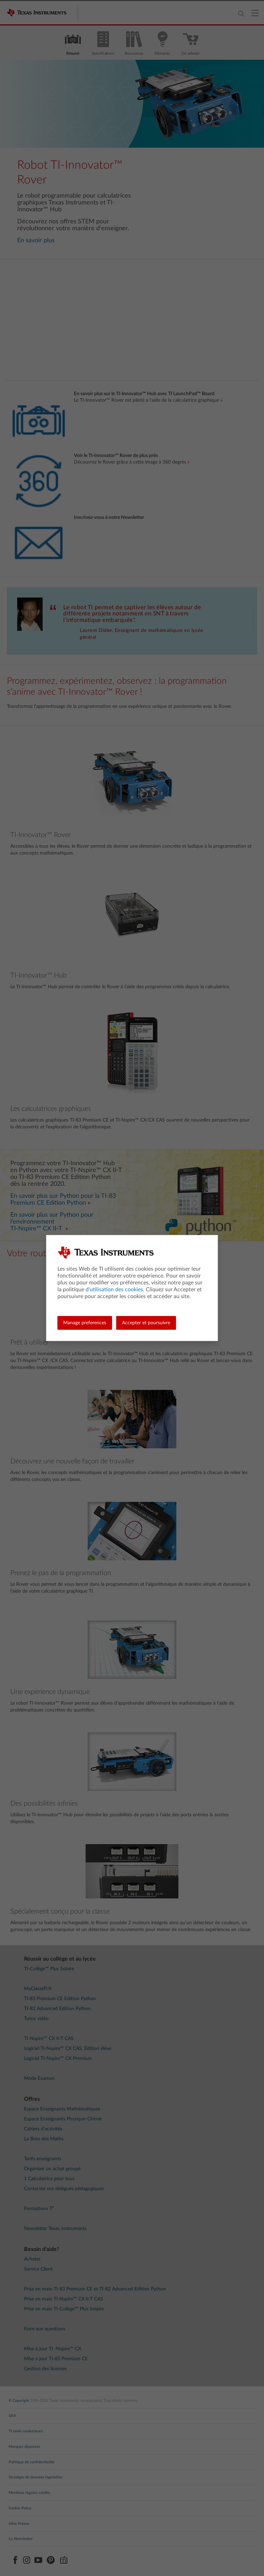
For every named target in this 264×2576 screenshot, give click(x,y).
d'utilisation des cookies (114, 1289)
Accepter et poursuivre (146, 1322)
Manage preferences (84, 1322)
